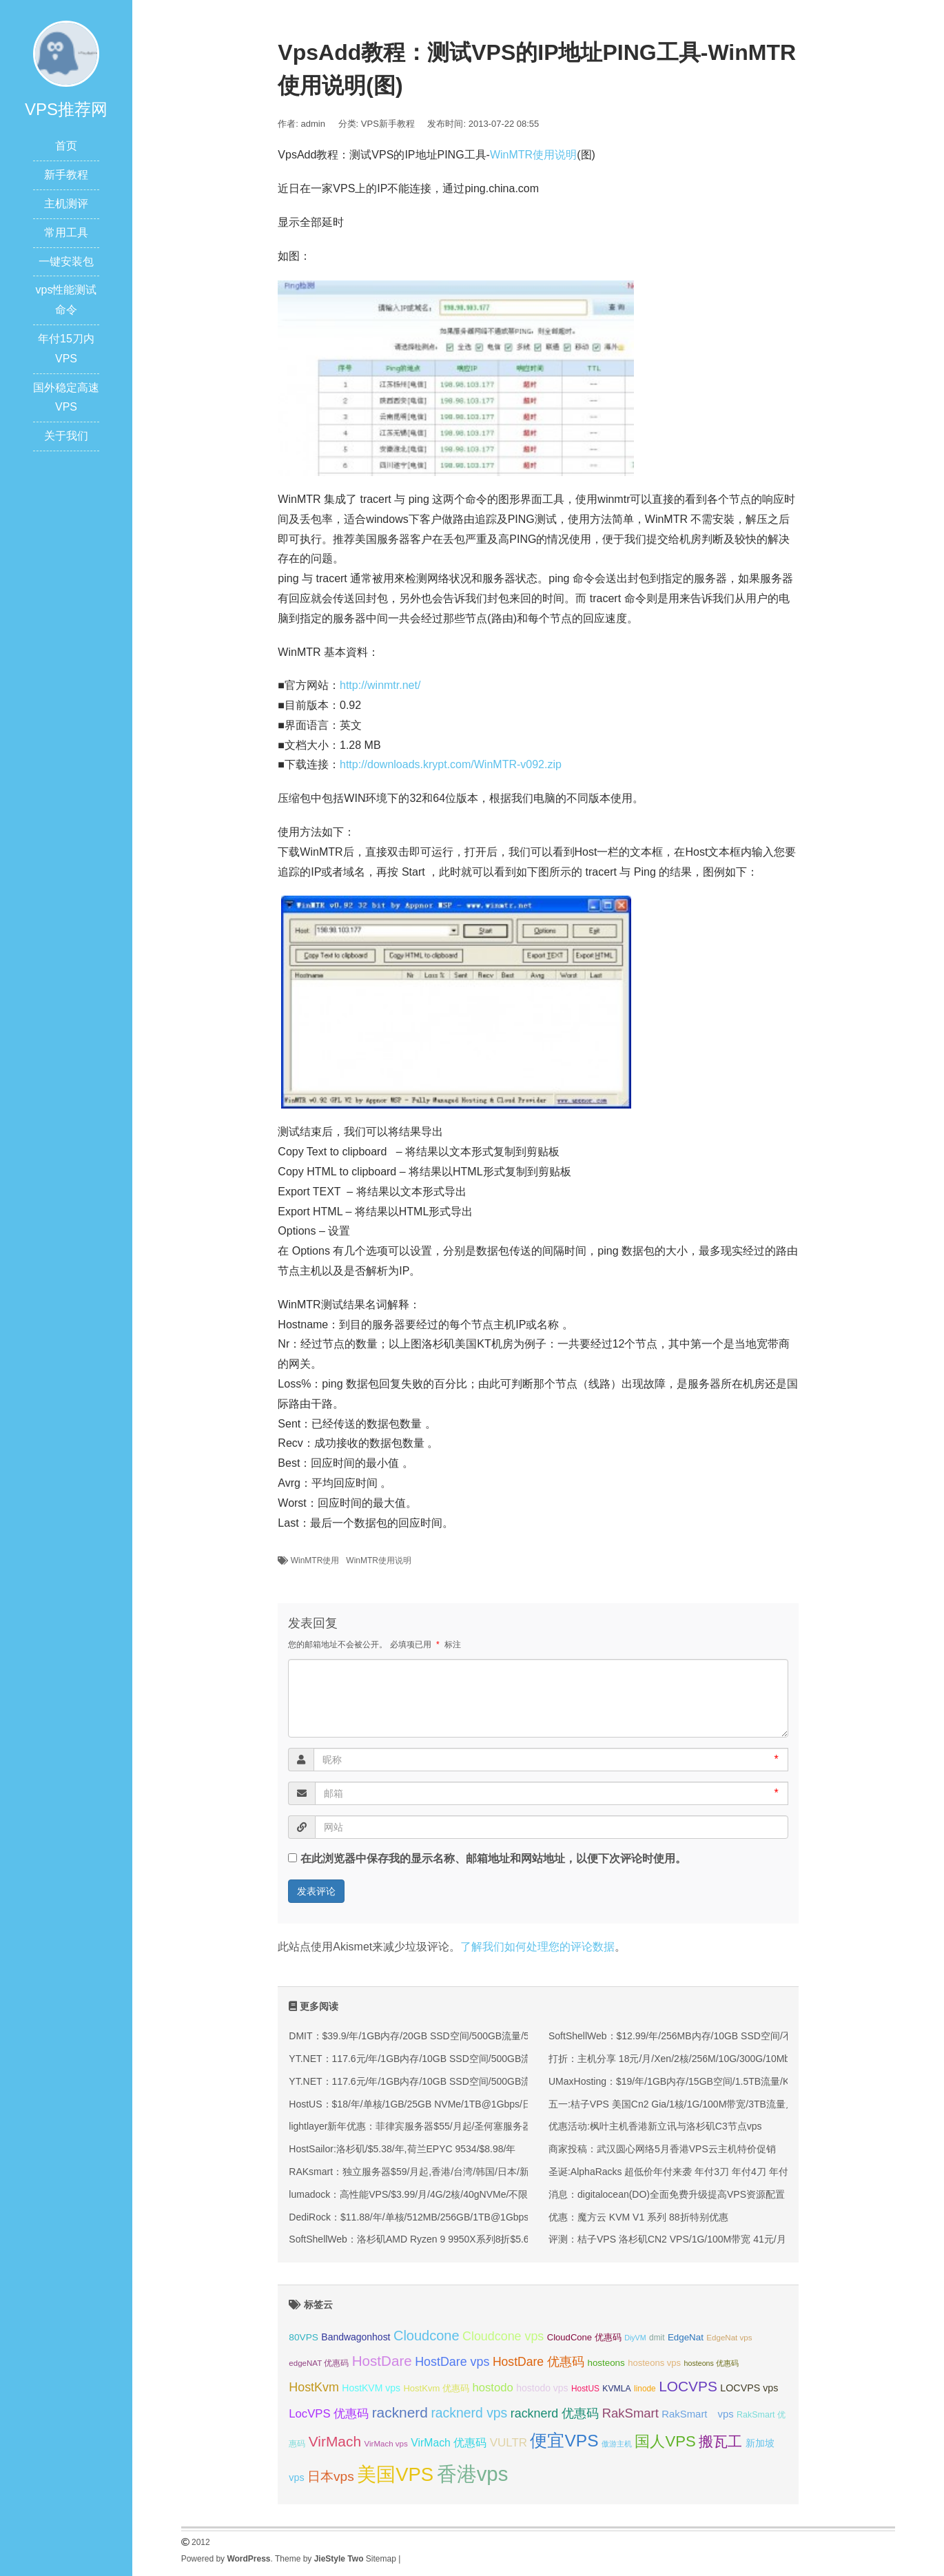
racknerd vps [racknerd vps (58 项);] (469, 2412)
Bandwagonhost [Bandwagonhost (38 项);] (355, 2336)
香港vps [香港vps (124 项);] (473, 2473)
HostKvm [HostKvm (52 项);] (314, 2387)
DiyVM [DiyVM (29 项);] (635, 2337)
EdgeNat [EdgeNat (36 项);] (686, 2337)
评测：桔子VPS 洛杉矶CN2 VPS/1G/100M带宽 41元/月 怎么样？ (688, 2239)
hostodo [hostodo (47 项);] (492, 2387)
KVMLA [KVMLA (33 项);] (616, 2388)
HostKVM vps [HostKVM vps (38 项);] (371, 2387)
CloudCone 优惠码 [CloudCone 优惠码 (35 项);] (584, 2337)
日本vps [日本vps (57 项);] (330, 2476)
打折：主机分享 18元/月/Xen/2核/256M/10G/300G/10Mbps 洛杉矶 (690, 2058)
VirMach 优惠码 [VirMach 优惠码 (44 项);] (448, 2443)
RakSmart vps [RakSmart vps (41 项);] (697, 2414)
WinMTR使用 (315, 1560)
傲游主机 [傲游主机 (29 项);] (617, 2444)
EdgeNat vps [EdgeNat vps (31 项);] (729, 2337)
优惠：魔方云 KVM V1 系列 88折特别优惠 (638, 2217)
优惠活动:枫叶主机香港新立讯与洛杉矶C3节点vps (655, 2126)
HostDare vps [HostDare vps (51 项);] (452, 2362)
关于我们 (66, 436)
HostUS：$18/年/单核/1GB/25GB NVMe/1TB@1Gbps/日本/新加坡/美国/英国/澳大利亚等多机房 (493, 2104)
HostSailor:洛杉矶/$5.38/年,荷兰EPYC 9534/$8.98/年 (402, 2148)
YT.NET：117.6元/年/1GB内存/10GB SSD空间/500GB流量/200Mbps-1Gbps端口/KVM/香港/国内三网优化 (514, 2058)
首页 (66, 146)
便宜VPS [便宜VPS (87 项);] (564, 2440)
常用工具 (66, 232)
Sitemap (381, 2559)
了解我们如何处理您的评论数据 (537, 1946)
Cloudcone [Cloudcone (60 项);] (426, 2335)
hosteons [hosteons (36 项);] (605, 2363)
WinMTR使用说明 (533, 155)
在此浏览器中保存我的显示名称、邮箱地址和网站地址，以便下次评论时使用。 (493, 1858)
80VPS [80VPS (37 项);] (303, 2337)
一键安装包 (66, 261)
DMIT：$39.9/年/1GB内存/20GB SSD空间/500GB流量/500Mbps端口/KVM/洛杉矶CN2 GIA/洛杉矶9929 (509, 2035)
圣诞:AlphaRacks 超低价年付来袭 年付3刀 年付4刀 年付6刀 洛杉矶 (691, 2171)
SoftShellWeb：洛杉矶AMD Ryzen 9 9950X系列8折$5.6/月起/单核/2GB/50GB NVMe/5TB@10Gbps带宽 (512, 2239)
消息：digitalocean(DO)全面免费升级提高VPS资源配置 (666, 2194)
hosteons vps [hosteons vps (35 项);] (654, 2363)
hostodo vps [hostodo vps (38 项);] (542, 2387)
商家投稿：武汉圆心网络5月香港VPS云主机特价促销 (662, 2148)
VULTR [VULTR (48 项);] (508, 2442)
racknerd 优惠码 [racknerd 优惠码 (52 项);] (555, 2413)
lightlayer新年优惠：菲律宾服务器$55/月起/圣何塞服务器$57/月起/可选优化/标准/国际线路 (482, 2126)
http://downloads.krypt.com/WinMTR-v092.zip (451, 764)
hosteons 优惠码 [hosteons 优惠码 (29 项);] (711, 2363)
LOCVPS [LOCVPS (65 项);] (688, 2386)
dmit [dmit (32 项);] (656, 2337)
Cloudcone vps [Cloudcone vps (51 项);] (503, 2336)
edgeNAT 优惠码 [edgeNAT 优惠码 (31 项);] (319, 2363)
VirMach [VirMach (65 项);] (335, 2441)
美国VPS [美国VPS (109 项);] (395, 2474)
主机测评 (66, 203)
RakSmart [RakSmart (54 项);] (630, 2413)
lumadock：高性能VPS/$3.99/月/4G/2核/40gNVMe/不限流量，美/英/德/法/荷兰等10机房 (477, 2194)
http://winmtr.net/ (380, 685)
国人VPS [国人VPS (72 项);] (665, 2441)
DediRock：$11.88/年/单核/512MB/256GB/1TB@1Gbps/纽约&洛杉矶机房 (447, 2217)
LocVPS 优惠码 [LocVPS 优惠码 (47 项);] (329, 2413)
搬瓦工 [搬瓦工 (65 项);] (720, 2441)
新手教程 (66, 175)
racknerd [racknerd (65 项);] (400, 2412)
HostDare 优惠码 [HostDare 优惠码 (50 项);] (538, 2362)
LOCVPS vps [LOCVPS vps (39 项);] (749, 2387)
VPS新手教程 (388, 124)
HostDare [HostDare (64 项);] (382, 2361)
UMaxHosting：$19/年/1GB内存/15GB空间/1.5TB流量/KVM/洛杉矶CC (698, 2081)
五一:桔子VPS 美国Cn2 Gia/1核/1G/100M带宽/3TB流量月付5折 (684, 2104)
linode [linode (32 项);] (645, 2388)
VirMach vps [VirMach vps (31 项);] (385, 2444)
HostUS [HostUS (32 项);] (585, 2388)
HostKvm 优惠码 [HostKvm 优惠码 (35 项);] (436, 2388)
